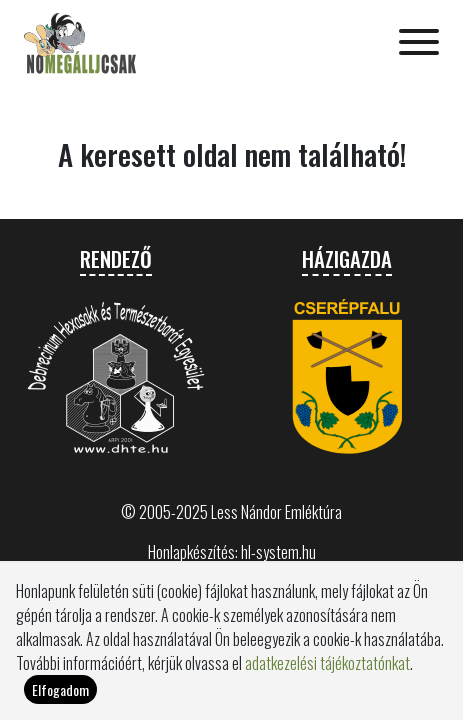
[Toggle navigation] (419, 44)
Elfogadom (60, 689)
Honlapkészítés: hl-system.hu (232, 552)
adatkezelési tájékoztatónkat (327, 663)
